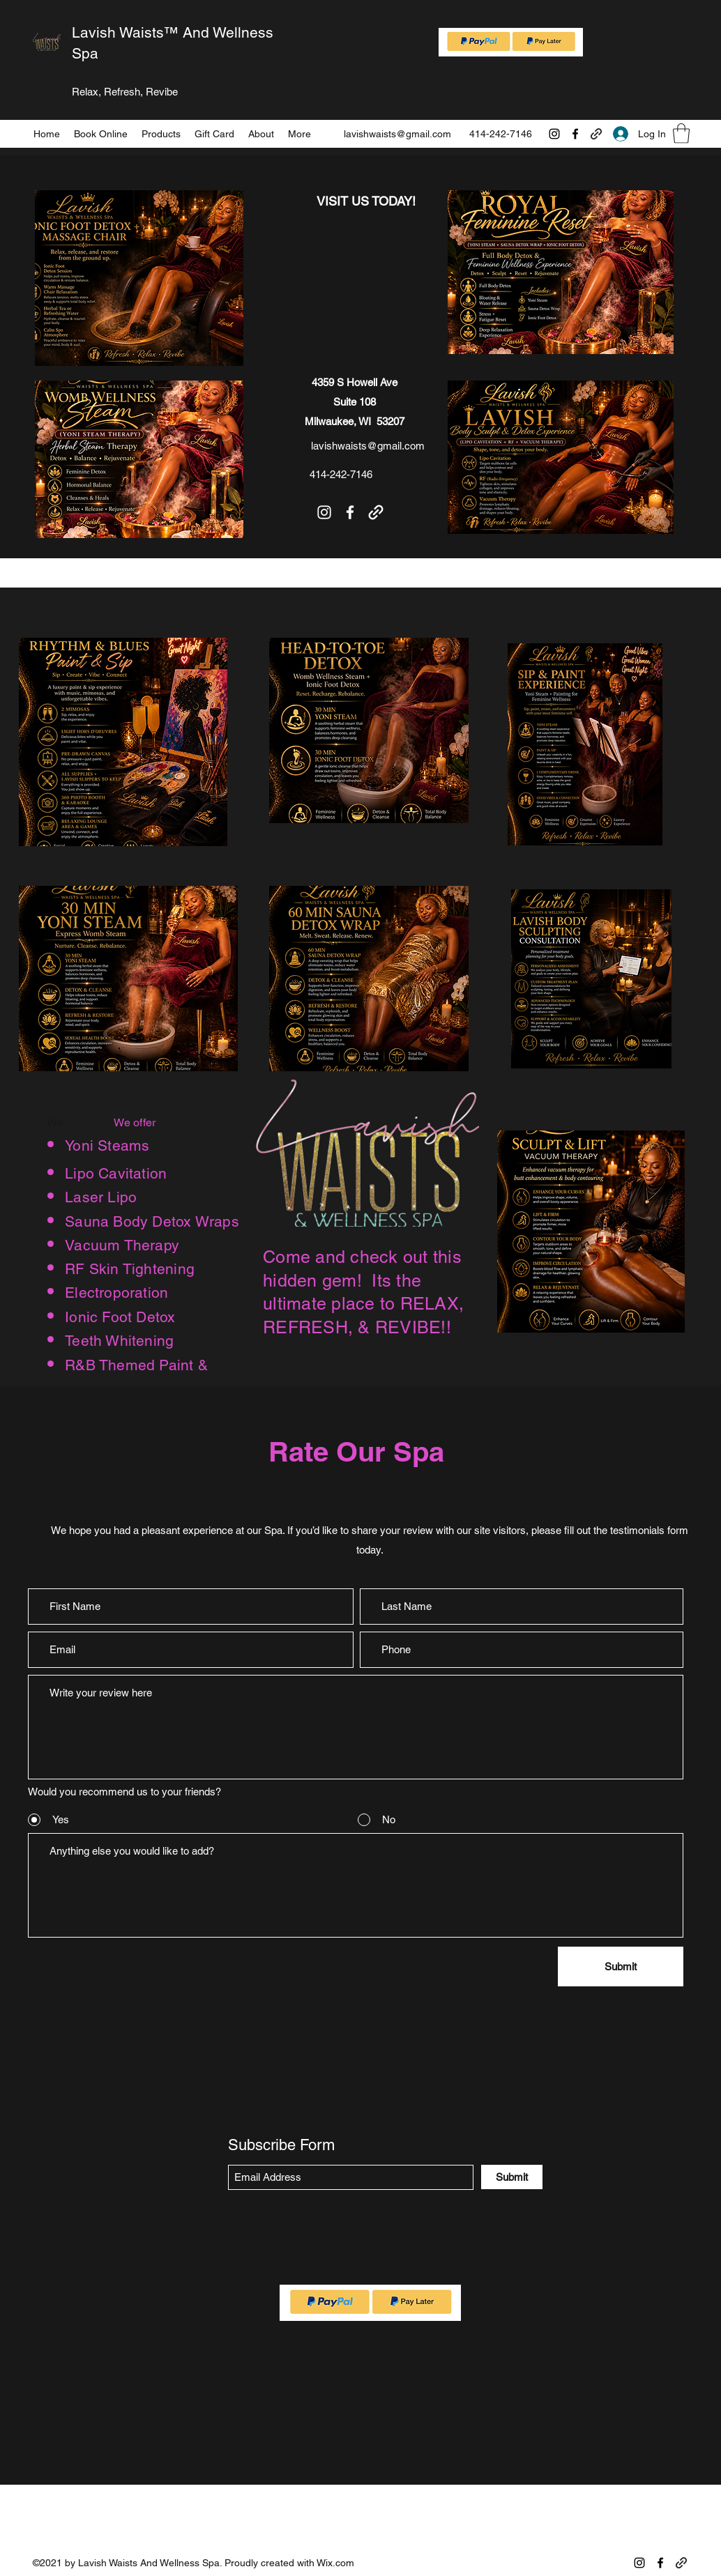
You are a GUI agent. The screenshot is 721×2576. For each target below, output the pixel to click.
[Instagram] (554, 134)
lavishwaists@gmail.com (397, 133)
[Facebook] (575, 134)
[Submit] (620, 1966)
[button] (681, 133)
